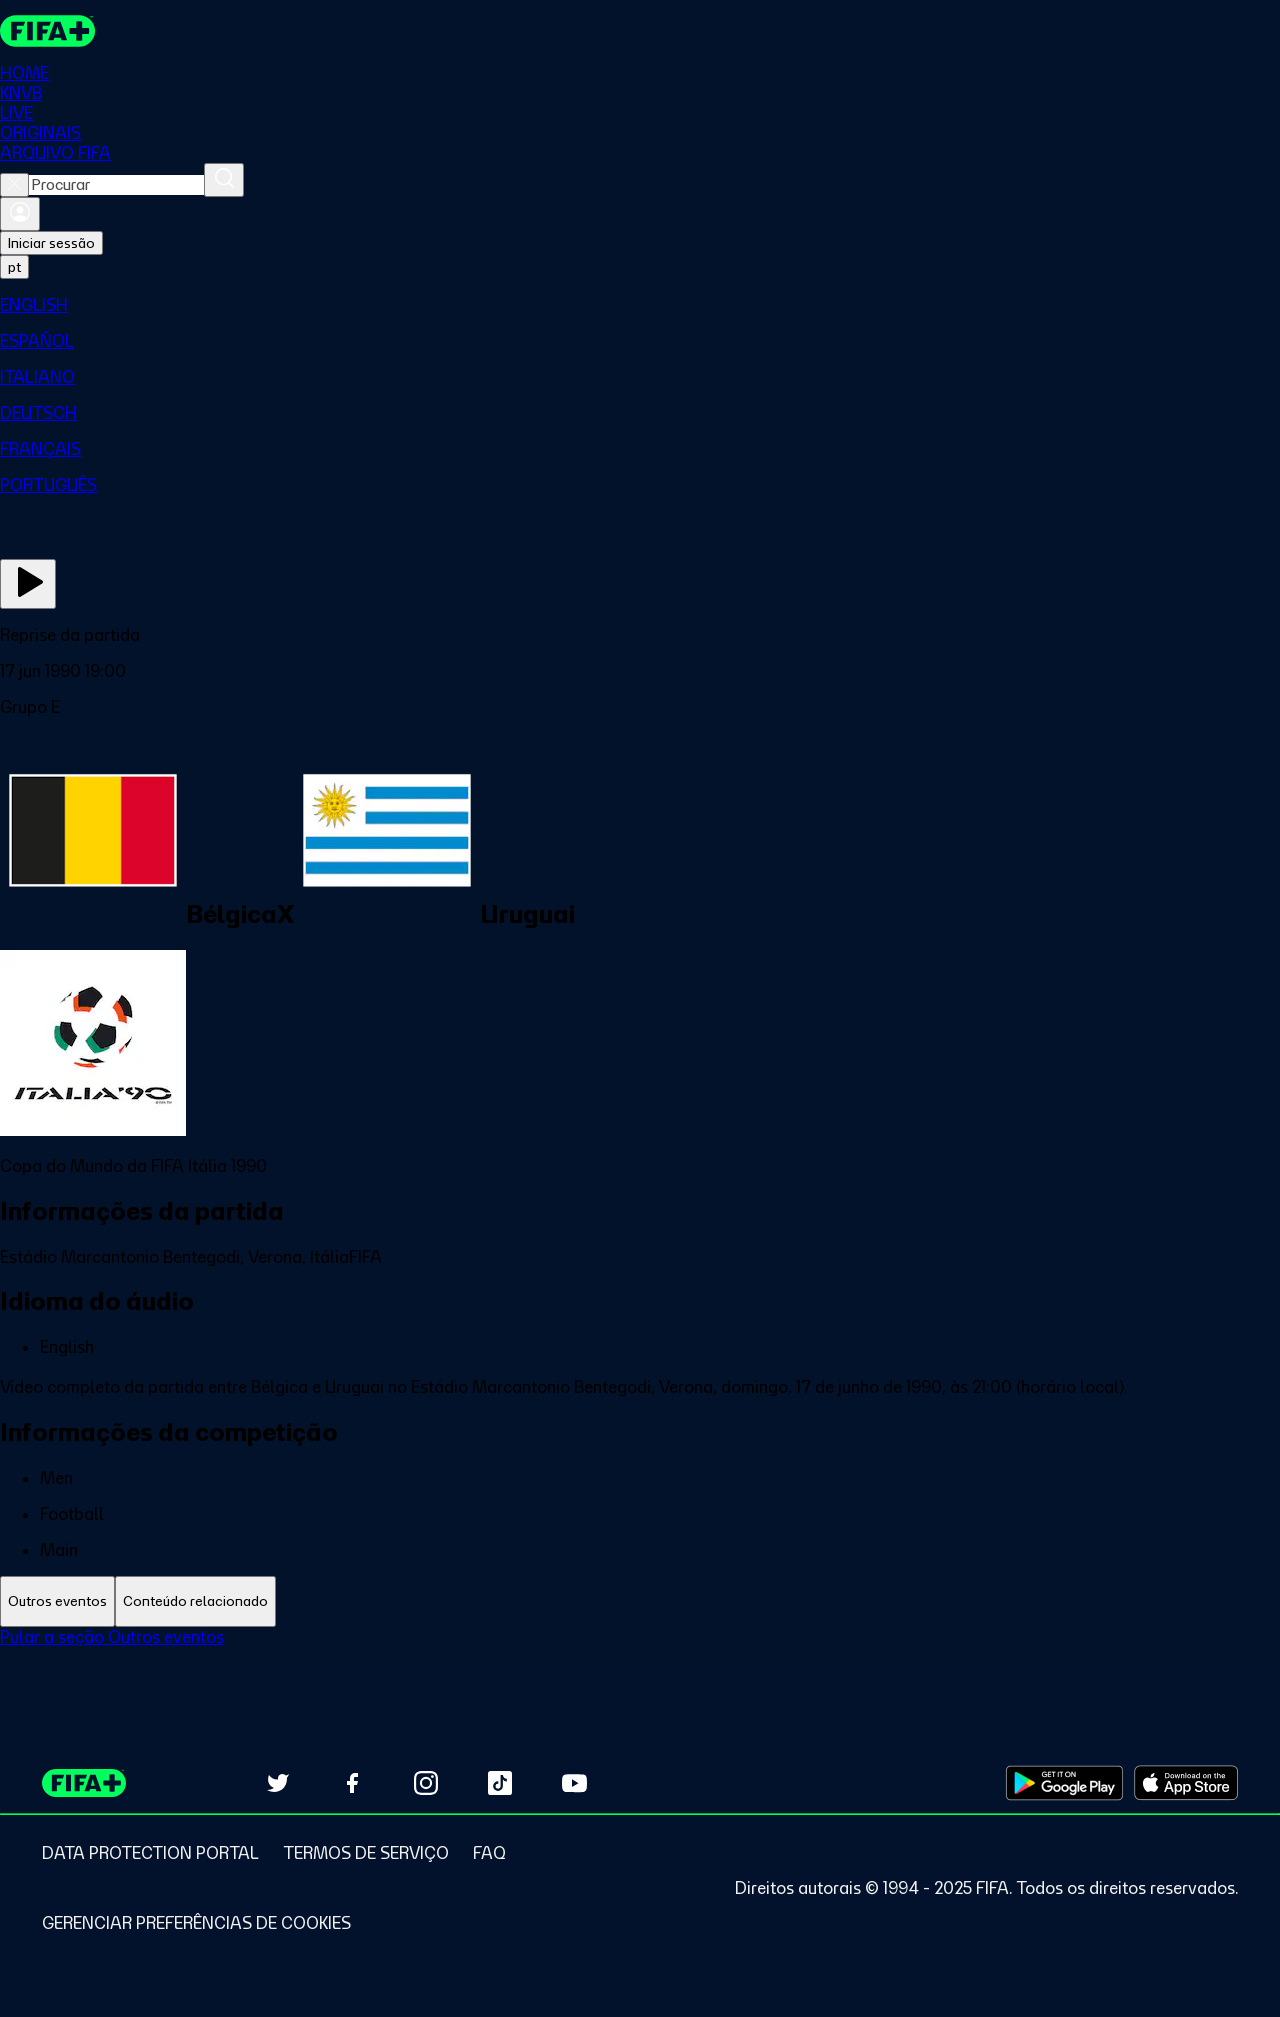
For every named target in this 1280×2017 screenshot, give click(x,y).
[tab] (57, 1602)
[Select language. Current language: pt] (14, 268)
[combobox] (116, 186)
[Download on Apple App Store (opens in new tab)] (1186, 1783)
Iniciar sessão (51, 244)
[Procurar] (224, 181)
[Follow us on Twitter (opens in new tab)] (278, 1783)
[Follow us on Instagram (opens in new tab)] (426, 1783)
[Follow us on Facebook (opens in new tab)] (352, 1783)
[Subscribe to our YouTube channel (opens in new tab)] (574, 1783)
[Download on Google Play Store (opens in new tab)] (1064, 1783)
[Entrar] (20, 215)
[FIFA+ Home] (48, 32)
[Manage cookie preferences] (196, 1923)
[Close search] (14, 186)
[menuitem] (640, 306)
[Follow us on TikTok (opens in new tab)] (500, 1783)
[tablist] (640, 1602)
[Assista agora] (28, 585)
